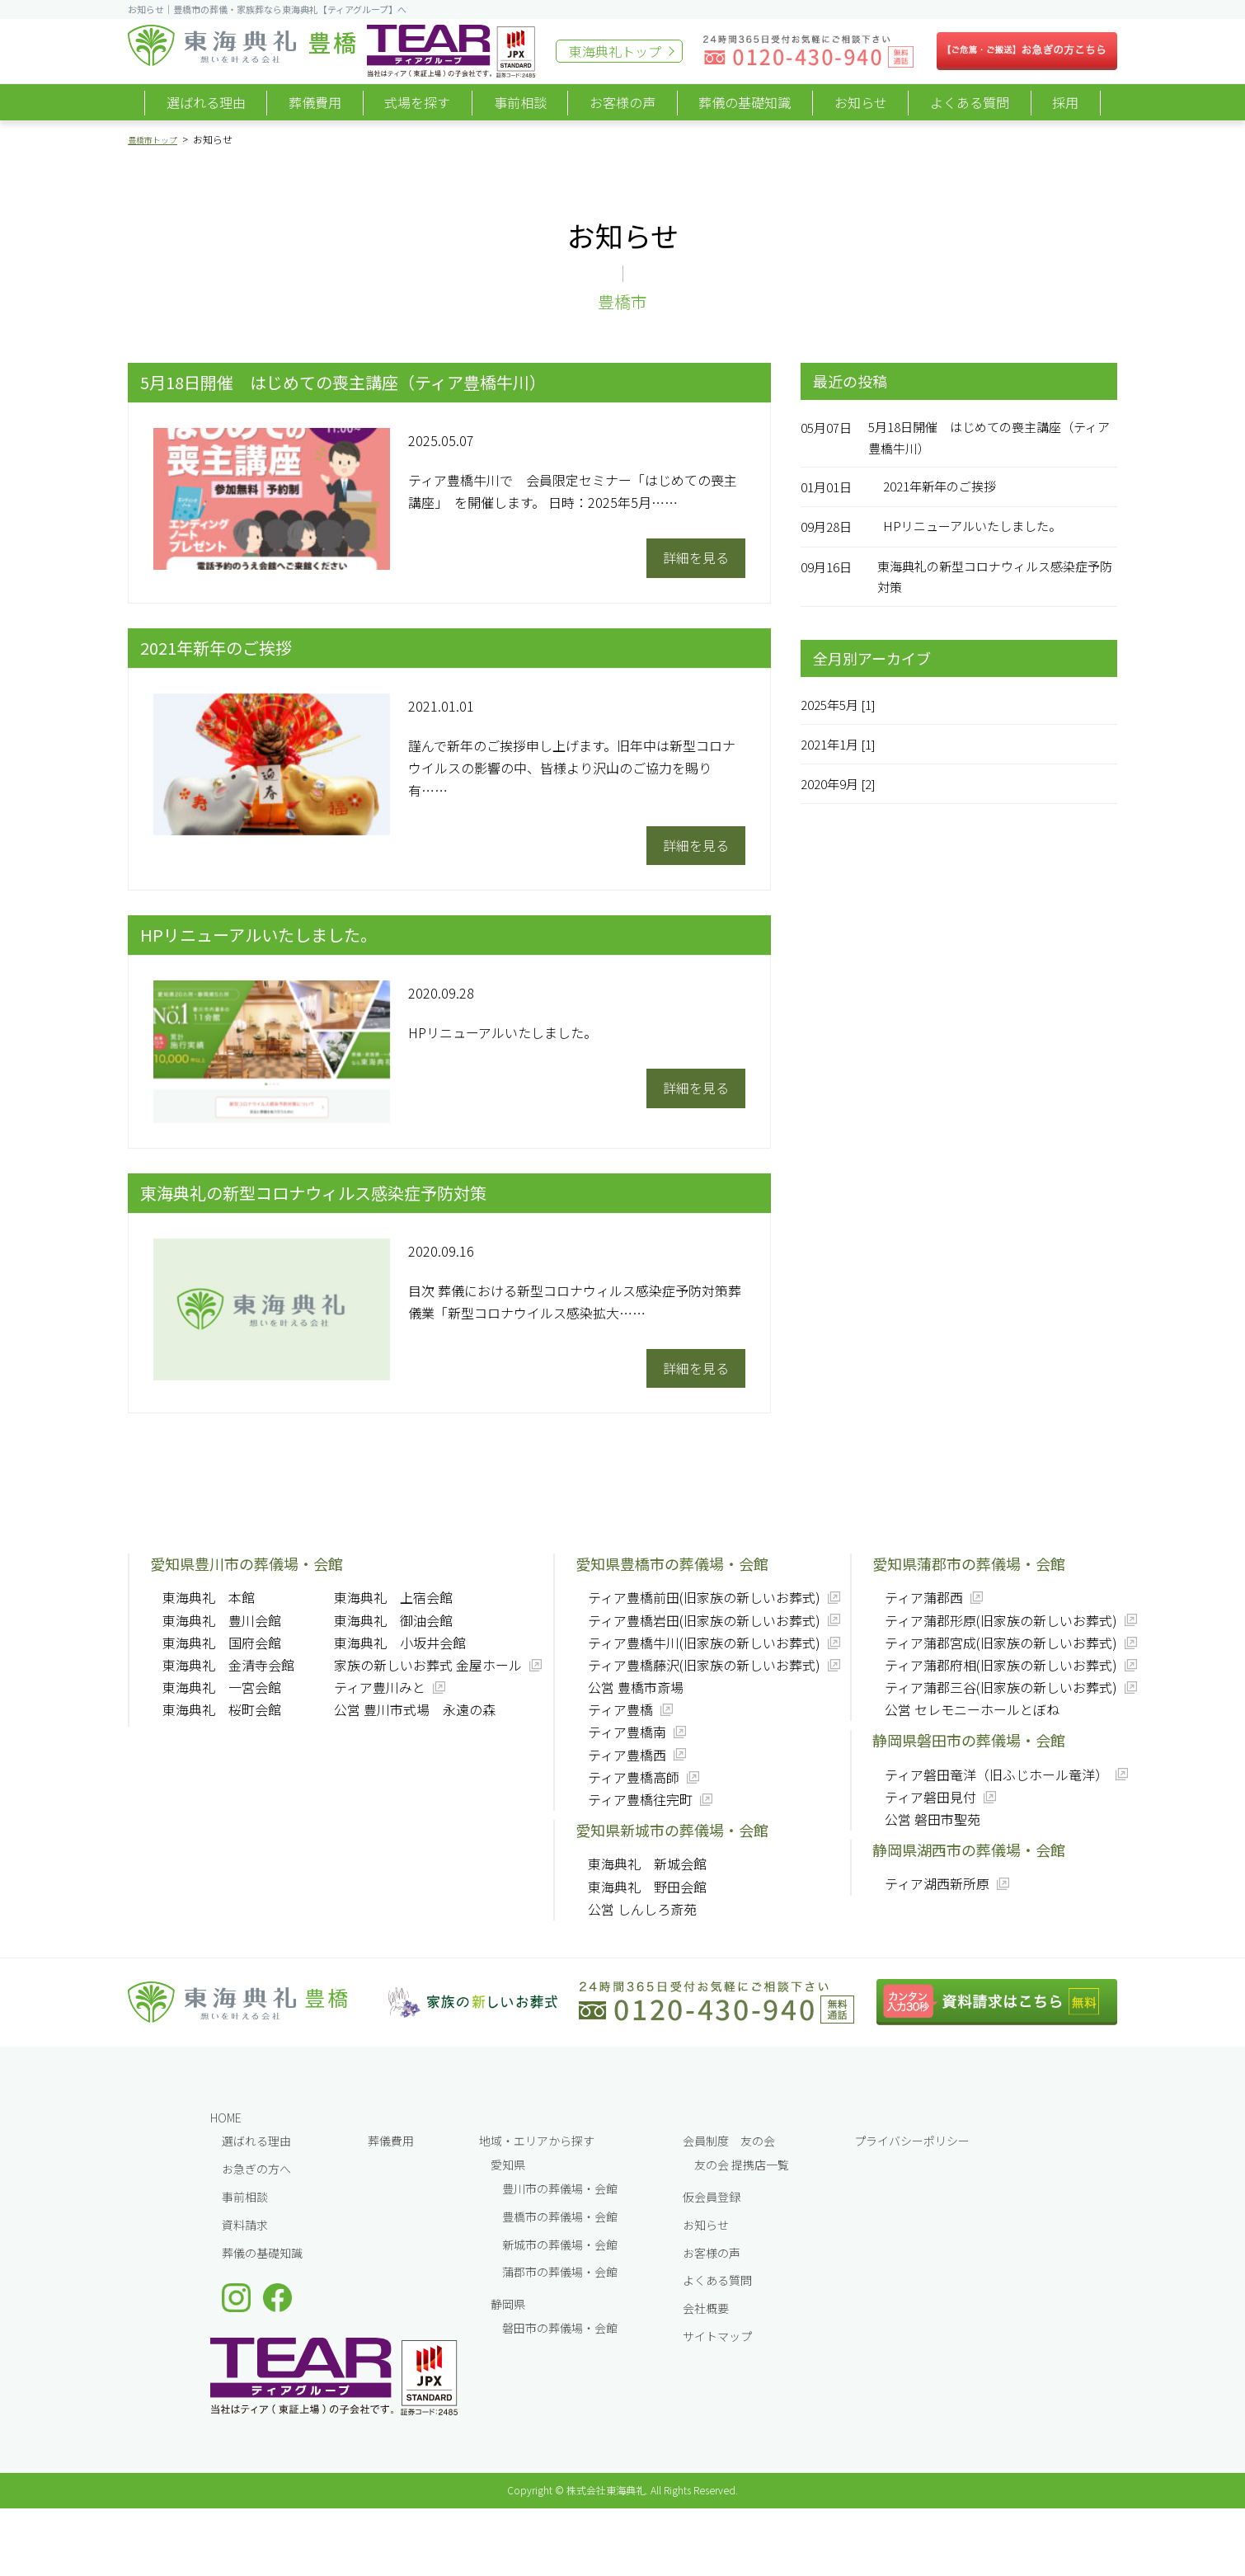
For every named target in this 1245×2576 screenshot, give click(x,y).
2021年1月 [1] (843, 749)
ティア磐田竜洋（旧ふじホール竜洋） (996, 1774)
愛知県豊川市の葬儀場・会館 (246, 1563)
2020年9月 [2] (843, 789)
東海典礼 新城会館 (647, 1863)
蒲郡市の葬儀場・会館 (560, 2271)
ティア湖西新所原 (937, 1883)
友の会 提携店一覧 (741, 2164)
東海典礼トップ (615, 51)
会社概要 (706, 2308)
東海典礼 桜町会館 (221, 1709)
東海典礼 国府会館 (221, 1642)
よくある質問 (969, 102)
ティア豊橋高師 (633, 1777)
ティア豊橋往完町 (640, 1799)
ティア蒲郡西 (924, 1597)
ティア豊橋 (620, 1709)
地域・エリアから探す (536, 2140)
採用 (1065, 102)
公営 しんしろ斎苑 (642, 1909)
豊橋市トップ (157, 139)
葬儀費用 (315, 102)
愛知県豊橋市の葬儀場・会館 (672, 1563)
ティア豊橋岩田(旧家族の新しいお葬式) (704, 1620)
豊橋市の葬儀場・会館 (560, 2216)
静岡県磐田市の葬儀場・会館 (968, 1740)
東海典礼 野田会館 (647, 1887)
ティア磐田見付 (930, 1797)
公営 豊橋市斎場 (636, 1687)
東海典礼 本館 (208, 1597)
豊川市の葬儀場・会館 (560, 2188)
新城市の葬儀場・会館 (560, 2244)
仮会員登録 (711, 2196)
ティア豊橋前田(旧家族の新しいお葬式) (704, 1597)
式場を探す (417, 102)
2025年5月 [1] (843, 709)
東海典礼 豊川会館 (221, 1620)
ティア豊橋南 (627, 1732)
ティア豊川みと (379, 1687)
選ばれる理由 (206, 102)
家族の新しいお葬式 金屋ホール (428, 1665)
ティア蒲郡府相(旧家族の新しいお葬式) (1001, 1665)
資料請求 (245, 2224)
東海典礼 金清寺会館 (228, 1665)
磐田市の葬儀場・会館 (560, 2328)
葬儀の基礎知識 (744, 102)
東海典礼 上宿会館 (393, 1597)
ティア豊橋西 (627, 1755)
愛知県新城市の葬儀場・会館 (672, 1829)
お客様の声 (622, 102)
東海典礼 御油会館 (393, 1620)
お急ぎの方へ (256, 2168)
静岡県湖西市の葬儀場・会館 (968, 1849)
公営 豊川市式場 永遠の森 (415, 1709)
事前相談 (520, 102)
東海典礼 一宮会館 (221, 1687)
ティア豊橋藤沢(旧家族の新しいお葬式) (704, 1665)
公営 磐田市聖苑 (932, 1819)
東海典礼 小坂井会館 (400, 1642)
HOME (226, 2117)
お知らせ (860, 102)
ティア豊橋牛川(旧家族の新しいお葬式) (704, 1642)
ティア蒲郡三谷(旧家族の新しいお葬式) (1001, 1687)
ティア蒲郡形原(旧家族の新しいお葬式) (1001, 1620)
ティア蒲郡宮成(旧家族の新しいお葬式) (1001, 1642)
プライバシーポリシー (912, 2140)
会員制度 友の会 (729, 2140)
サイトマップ (717, 2336)
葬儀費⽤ (391, 2140)
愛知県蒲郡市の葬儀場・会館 (968, 1563)
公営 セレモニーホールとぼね (972, 1709)
